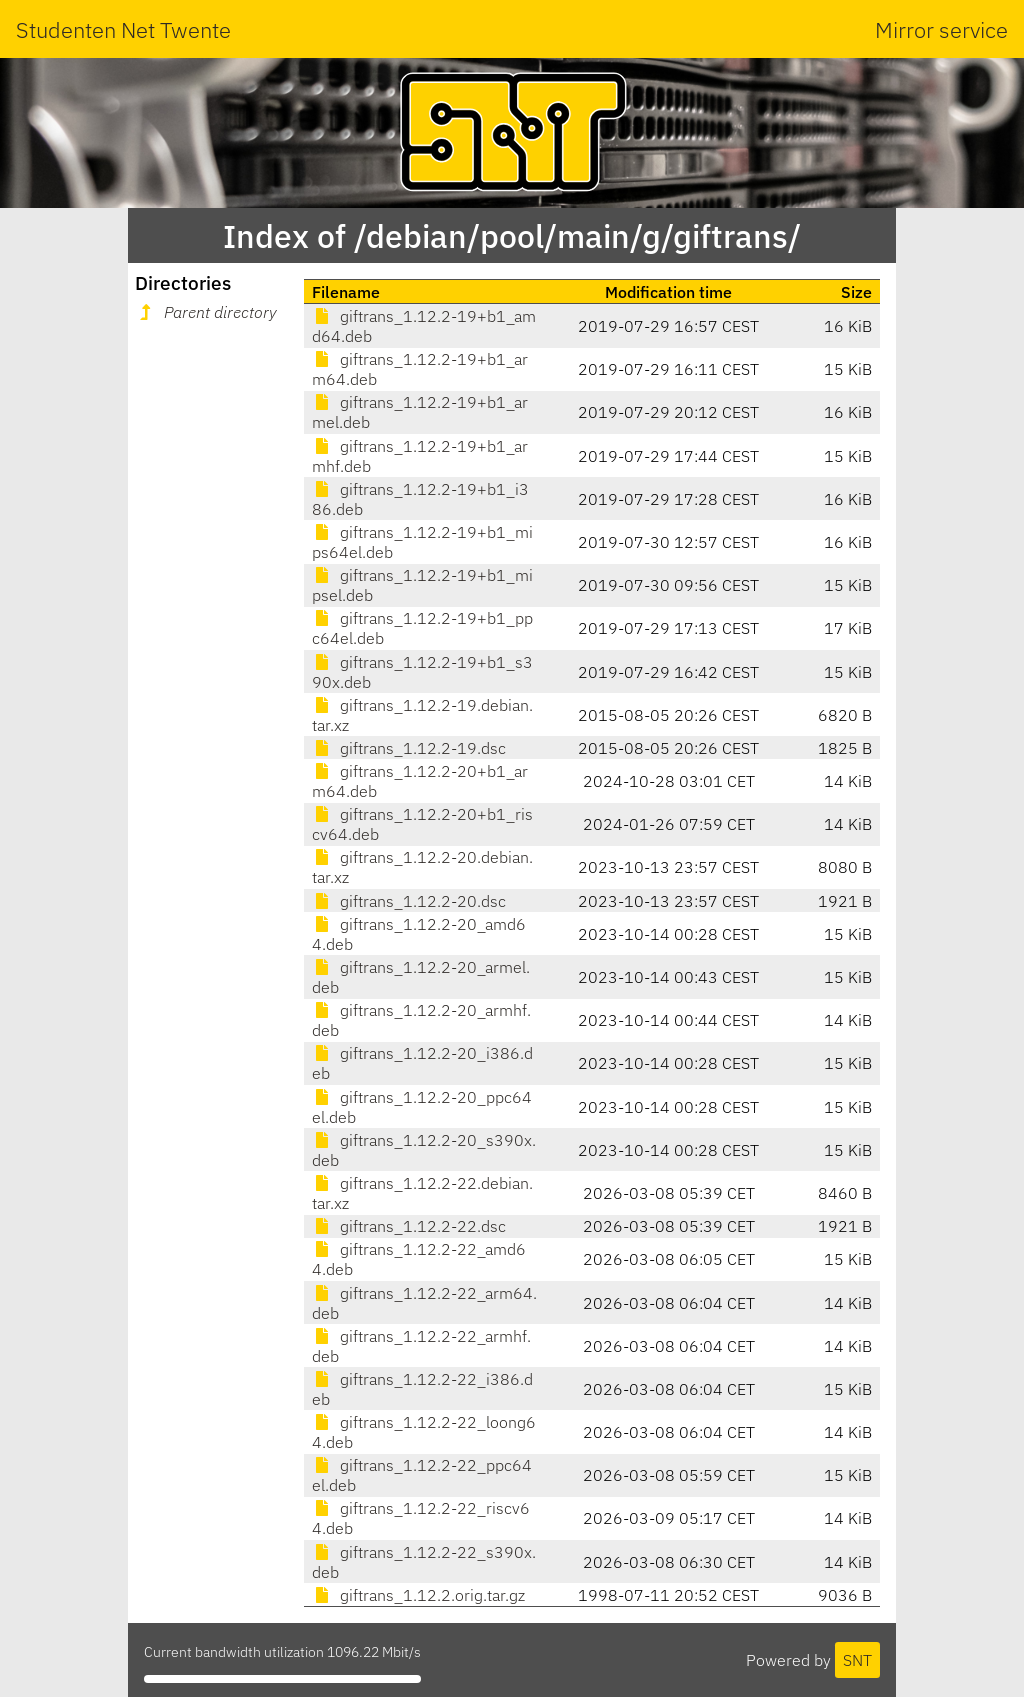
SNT (857, 1660)
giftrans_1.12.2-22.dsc (409, 1226)
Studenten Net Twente (123, 29)
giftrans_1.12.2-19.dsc (409, 748)
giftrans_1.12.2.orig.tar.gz (418, 1595)
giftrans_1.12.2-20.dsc (409, 901)
